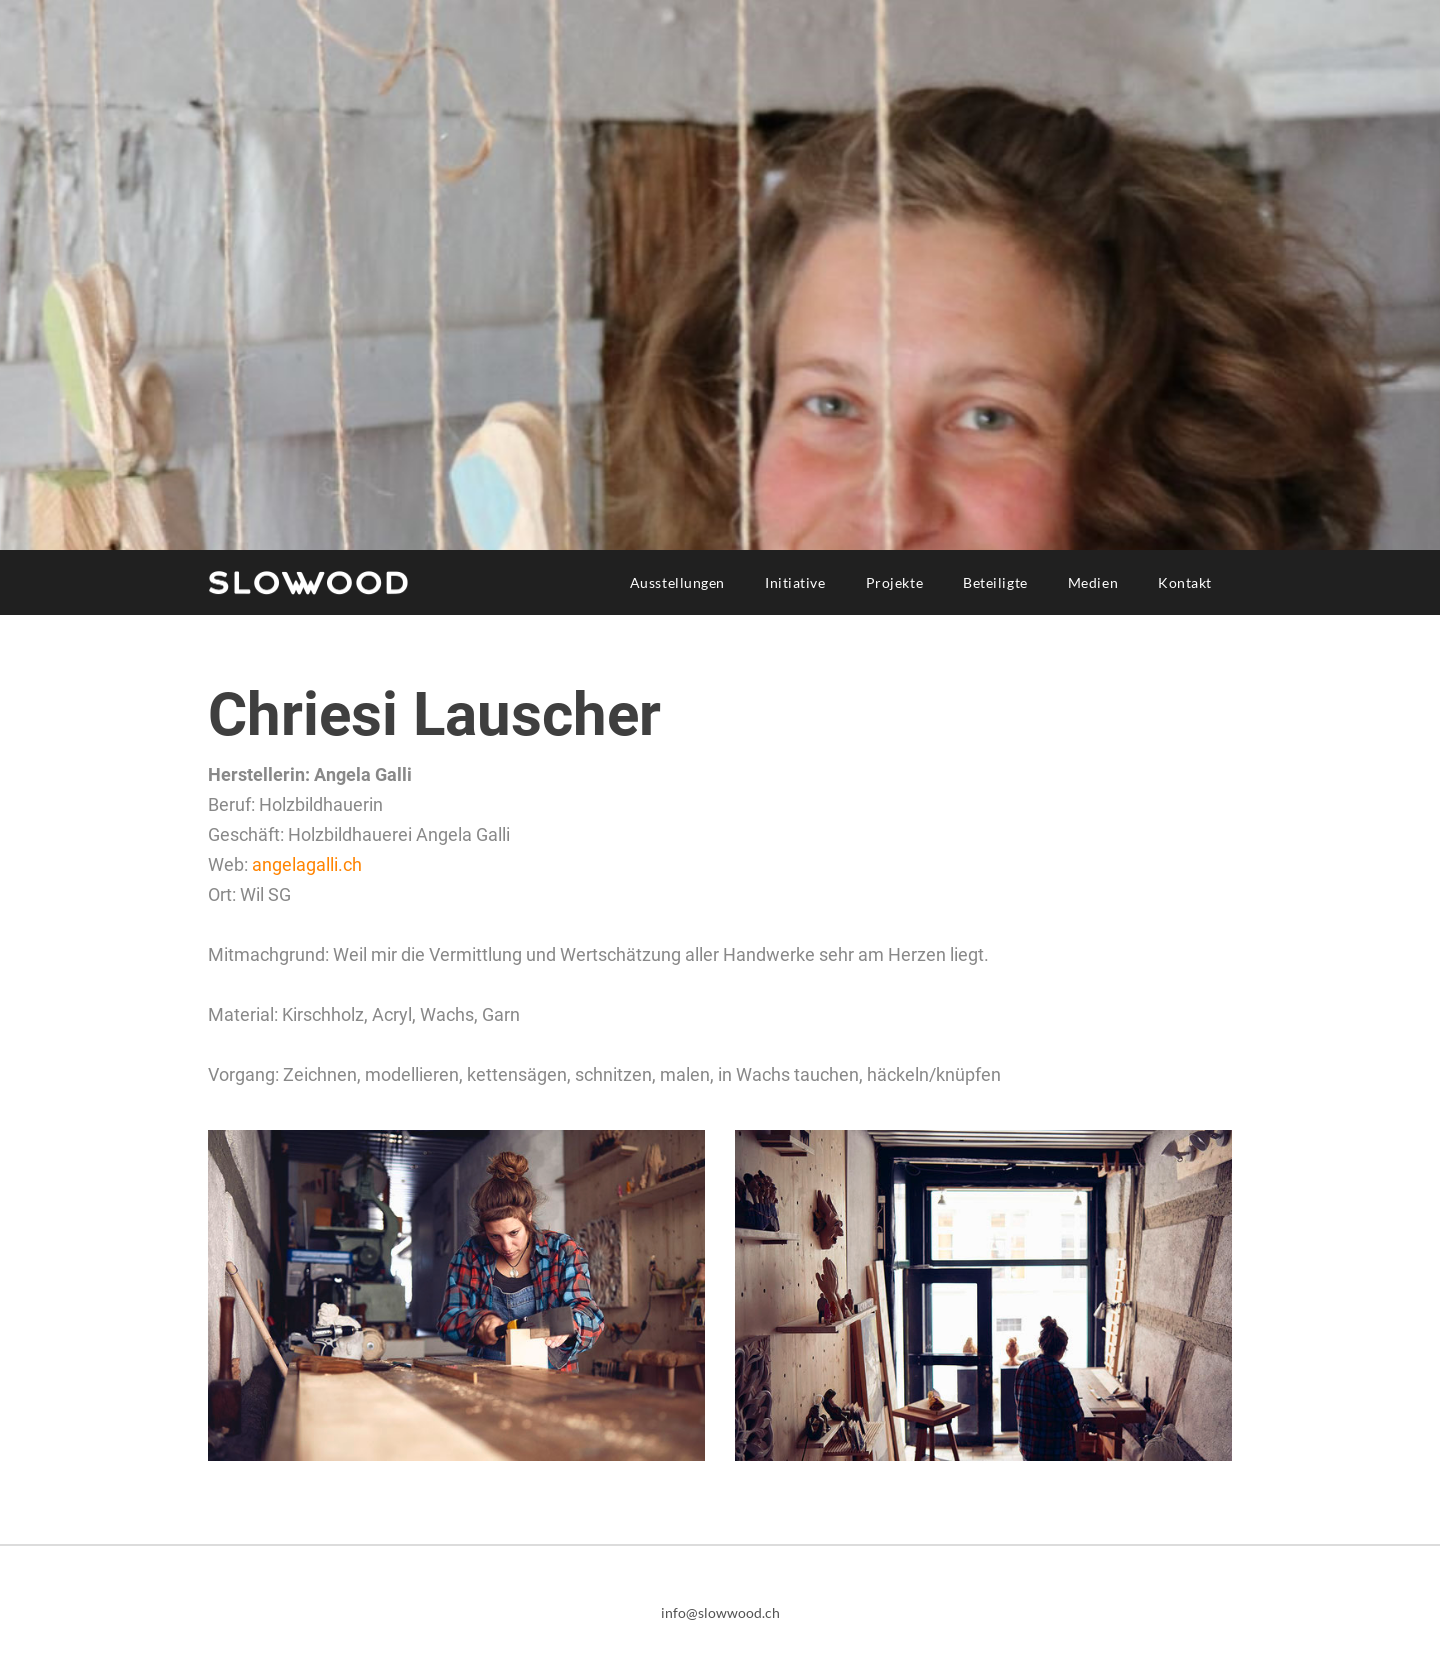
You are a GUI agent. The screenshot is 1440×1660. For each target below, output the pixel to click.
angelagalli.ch (307, 864)
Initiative (795, 582)
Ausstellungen (677, 582)
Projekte (894, 582)
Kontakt (1185, 582)
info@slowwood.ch (720, 1612)
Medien (1093, 582)
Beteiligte (995, 582)
